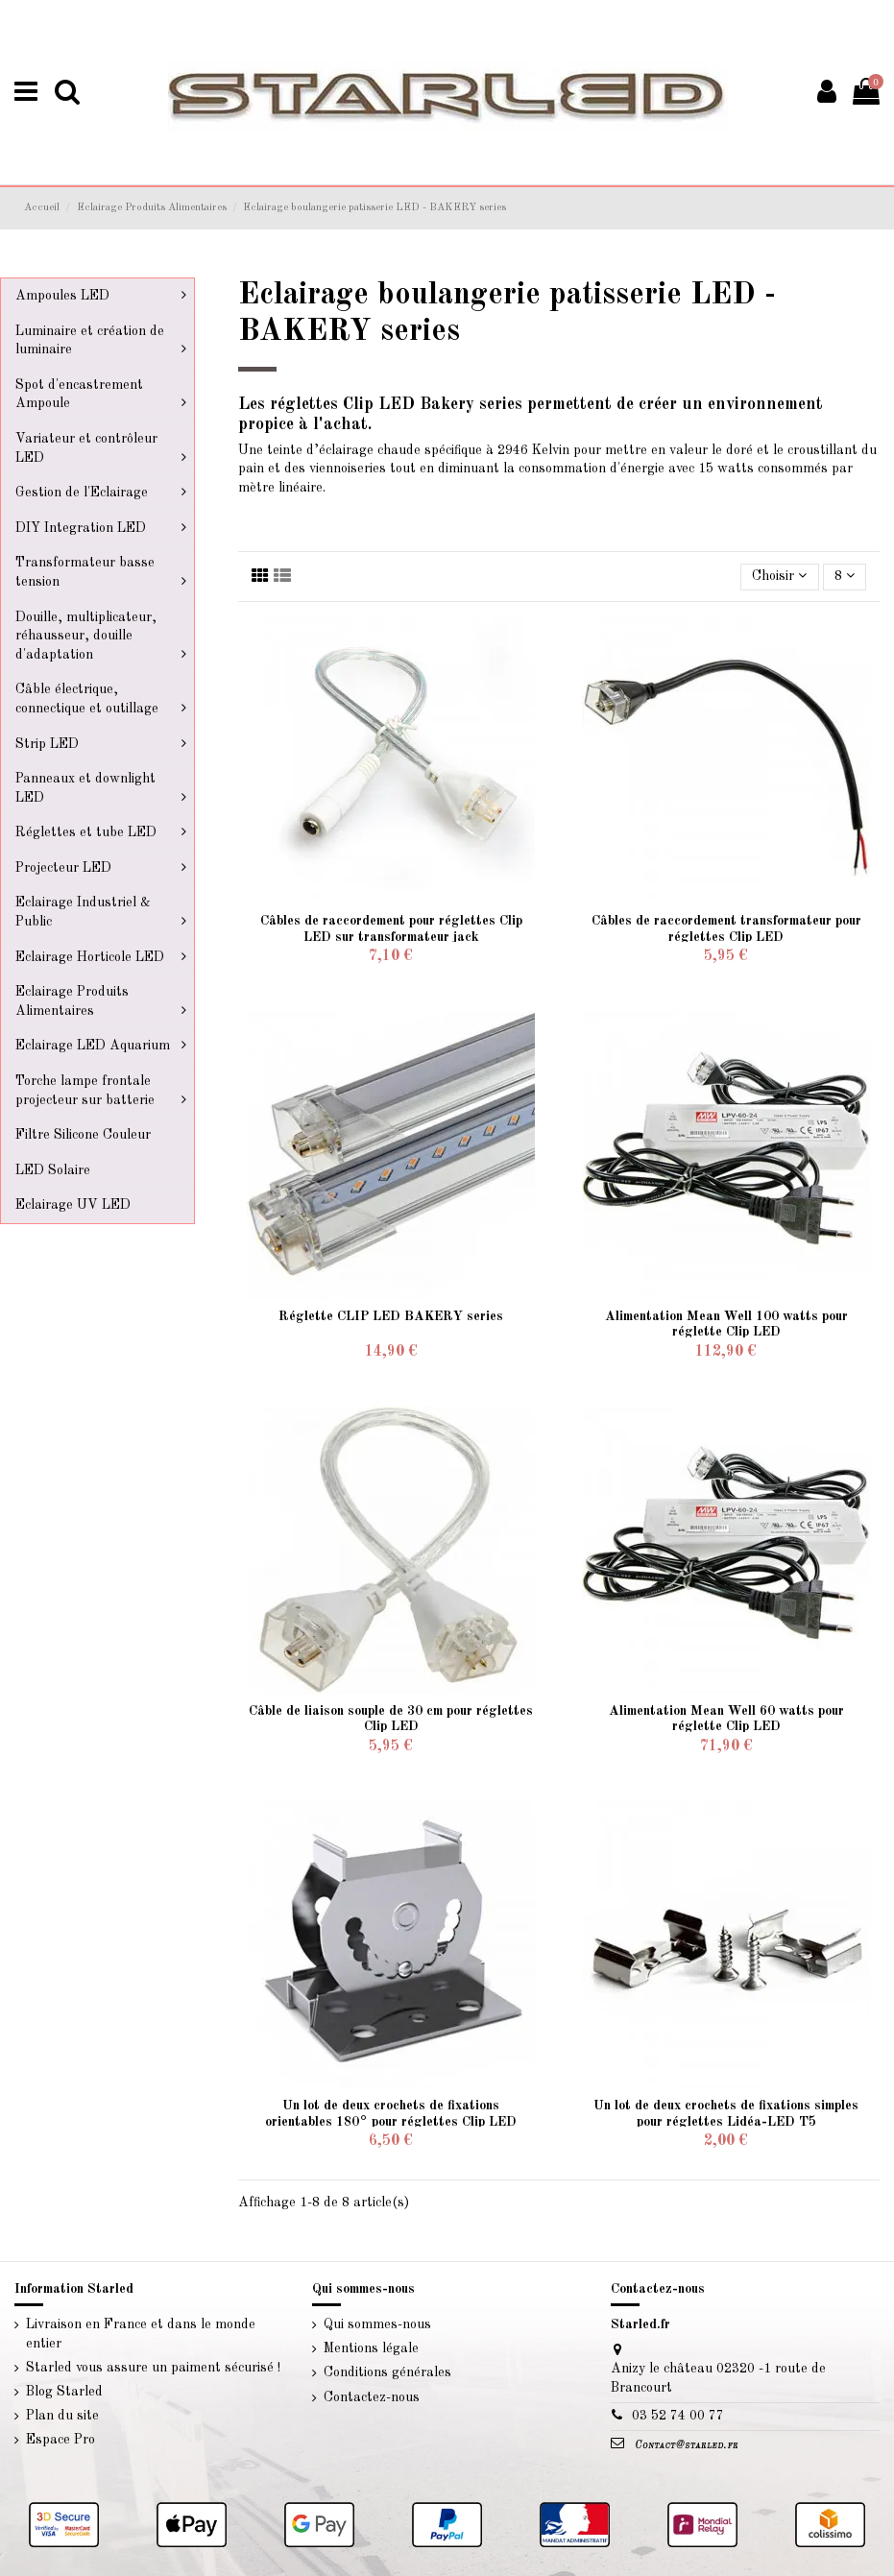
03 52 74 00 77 (678, 2415)
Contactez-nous (372, 2397)
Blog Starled (64, 2391)
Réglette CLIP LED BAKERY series (390, 1316)
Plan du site (62, 2415)
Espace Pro (60, 2439)
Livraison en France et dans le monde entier (140, 2334)
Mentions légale (371, 2348)
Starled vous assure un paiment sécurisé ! (153, 2367)
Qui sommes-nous (377, 2324)
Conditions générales (387, 2372)
